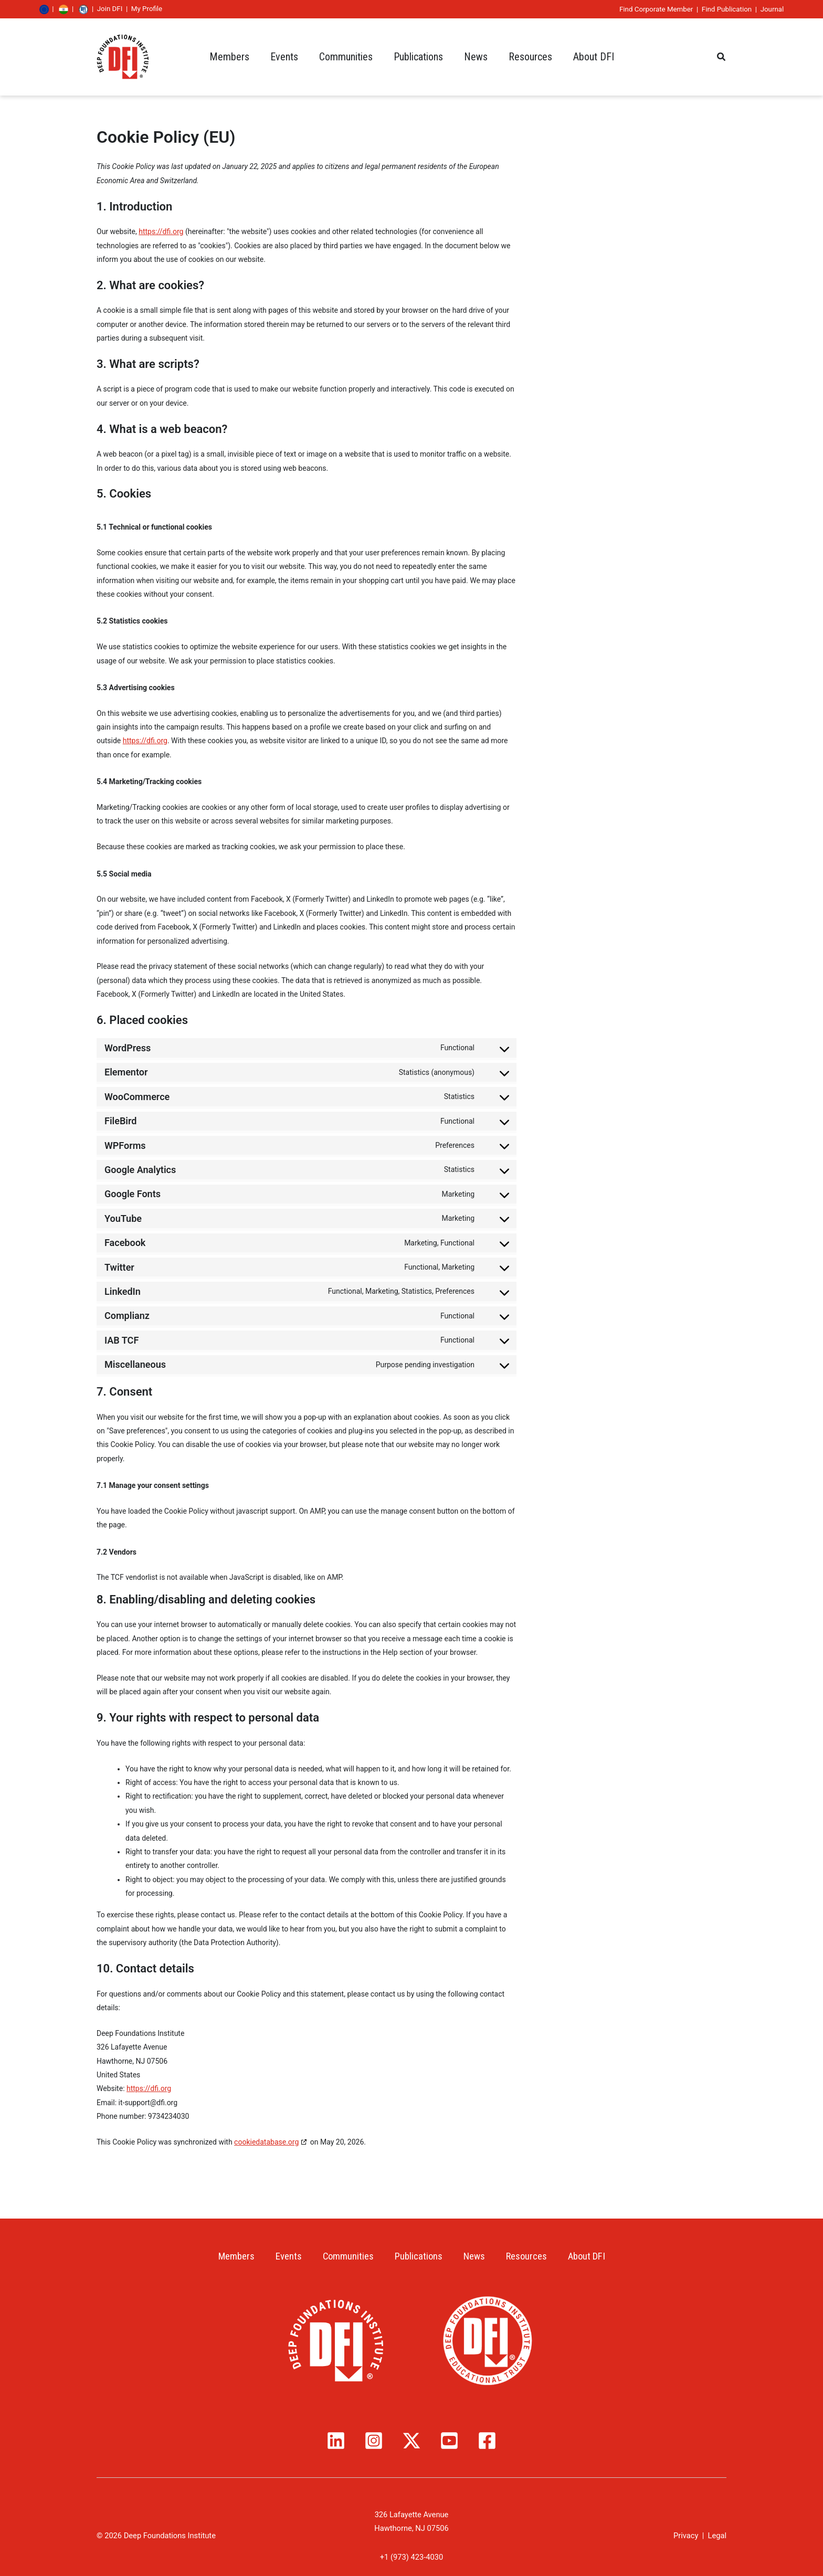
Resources (530, 2257)
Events (284, 2257)
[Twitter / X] (411, 2441)
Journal (714, 9)
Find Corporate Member (599, 9)
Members (229, 2257)
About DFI (593, 2257)
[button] (721, 57)
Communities (346, 2257)
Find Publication (669, 9)
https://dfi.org (161, 231)
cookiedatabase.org (266, 2142)
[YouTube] (449, 2441)
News (476, 2257)
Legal (717, 2536)
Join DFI (167, 9)
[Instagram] (373, 2441)
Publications (418, 2257)
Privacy (685, 2536)
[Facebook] (487, 2441)
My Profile (203, 9)
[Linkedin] (335, 2441)
